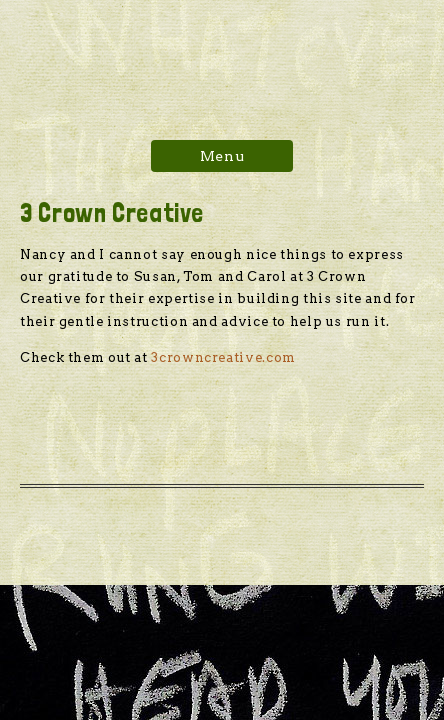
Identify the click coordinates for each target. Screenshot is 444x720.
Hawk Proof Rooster (222, 57)
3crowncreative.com (222, 357)
